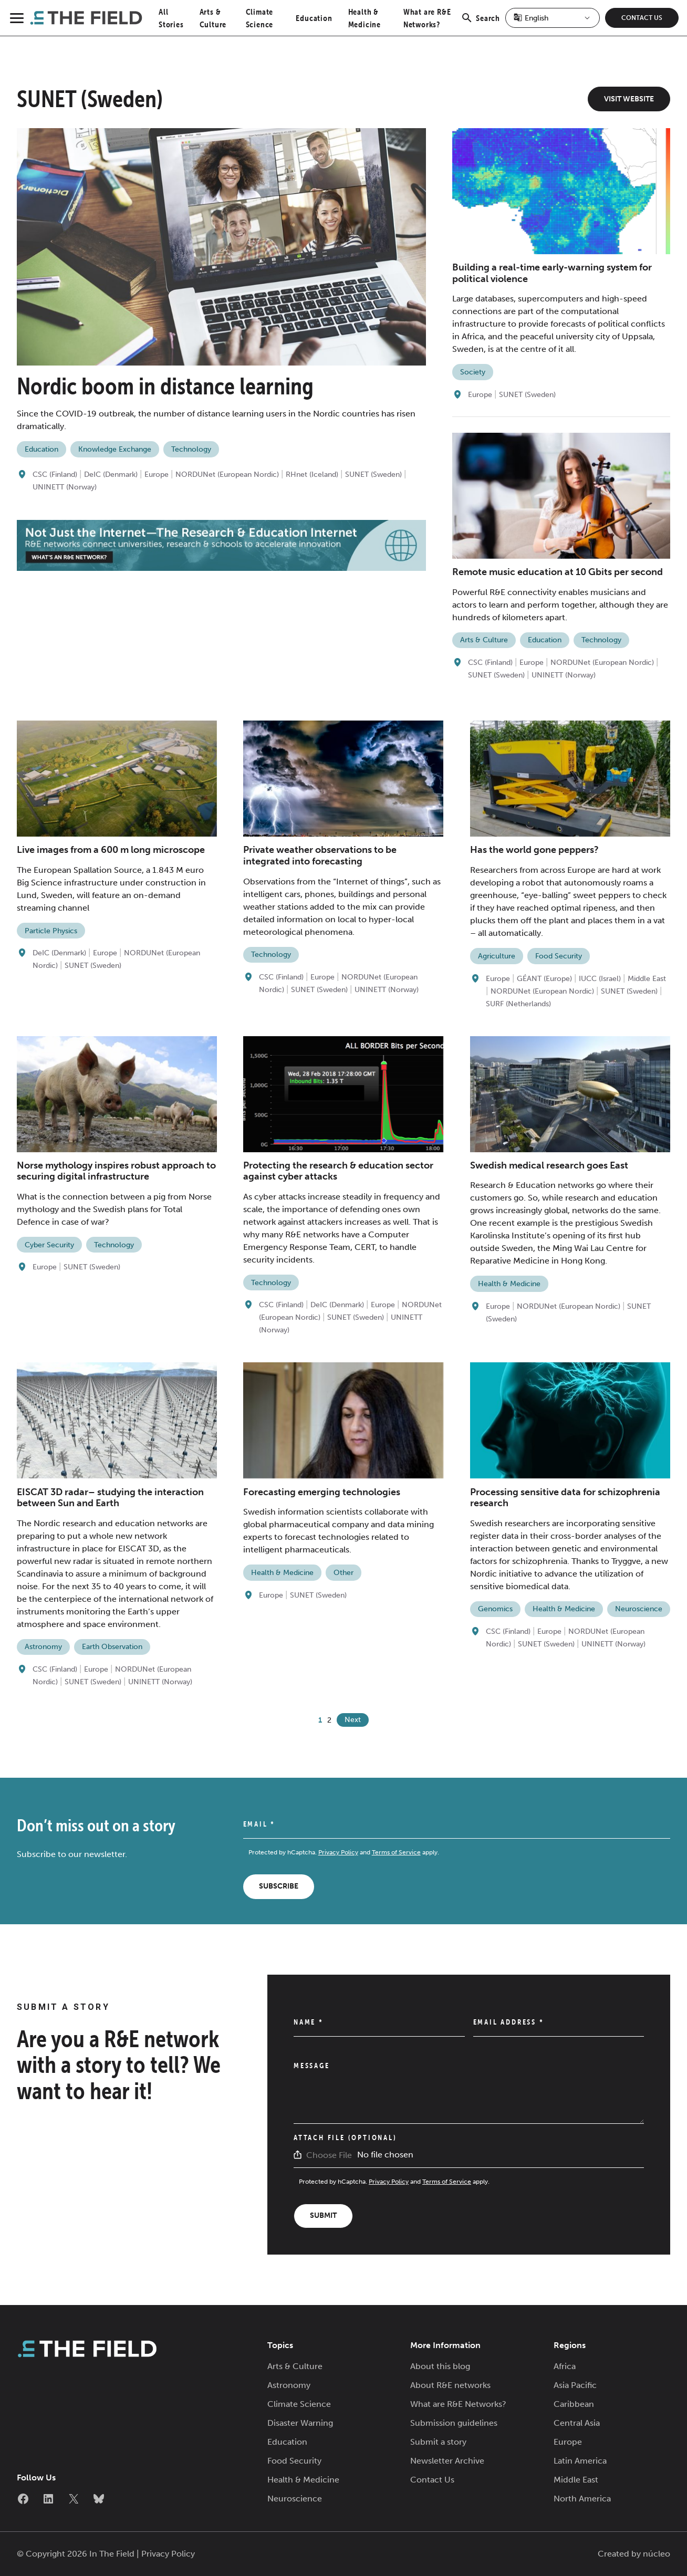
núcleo (656, 2554)
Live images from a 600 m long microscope (111, 850)
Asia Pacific (575, 2385)
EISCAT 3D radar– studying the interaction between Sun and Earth (110, 1497)
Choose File (329, 2155)
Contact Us (641, 18)
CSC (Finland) (55, 474)
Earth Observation (112, 1646)
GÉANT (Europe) (544, 978)
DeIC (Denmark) (111, 474)
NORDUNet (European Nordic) (227, 474)
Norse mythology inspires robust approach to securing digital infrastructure (116, 1171)
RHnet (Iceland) (312, 474)
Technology (191, 449)
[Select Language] (552, 18)
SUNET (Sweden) (373, 474)
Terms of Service (396, 1852)
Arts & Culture (484, 639)
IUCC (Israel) (600, 978)
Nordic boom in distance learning (165, 386)
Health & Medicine (509, 1283)
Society (472, 372)
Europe (156, 474)
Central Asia (577, 2423)
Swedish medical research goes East (549, 1165)
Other (343, 1572)
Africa (565, 2366)
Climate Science (299, 2404)
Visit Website (629, 99)
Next (353, 1719)
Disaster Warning (300, 2423)
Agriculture (496, 956)
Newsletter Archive (447, 2461)
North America (582, 2499)
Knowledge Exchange (114, 449)
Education (314, 18)
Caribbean (574, 2404)
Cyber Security (49, 1244)
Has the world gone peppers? (534, 850)
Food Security (558, 956)
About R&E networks (450, 2385)
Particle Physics (51, 930)
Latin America (580, 2461)
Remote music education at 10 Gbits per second (557, 572)
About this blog (440, 2366)
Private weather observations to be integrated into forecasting (320, 855)
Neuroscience (638, 1608)
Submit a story (438, 2442)
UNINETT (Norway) (65, 487)
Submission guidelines (453, 2423)
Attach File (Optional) (345, 2137)
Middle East (647, 978)
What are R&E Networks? (458, 2404)
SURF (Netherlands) (518, 1003)
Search (480, 24)
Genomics (495, 1608)
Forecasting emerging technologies (321, 1492)
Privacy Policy (338, 1852)
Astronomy (43, 1646)
